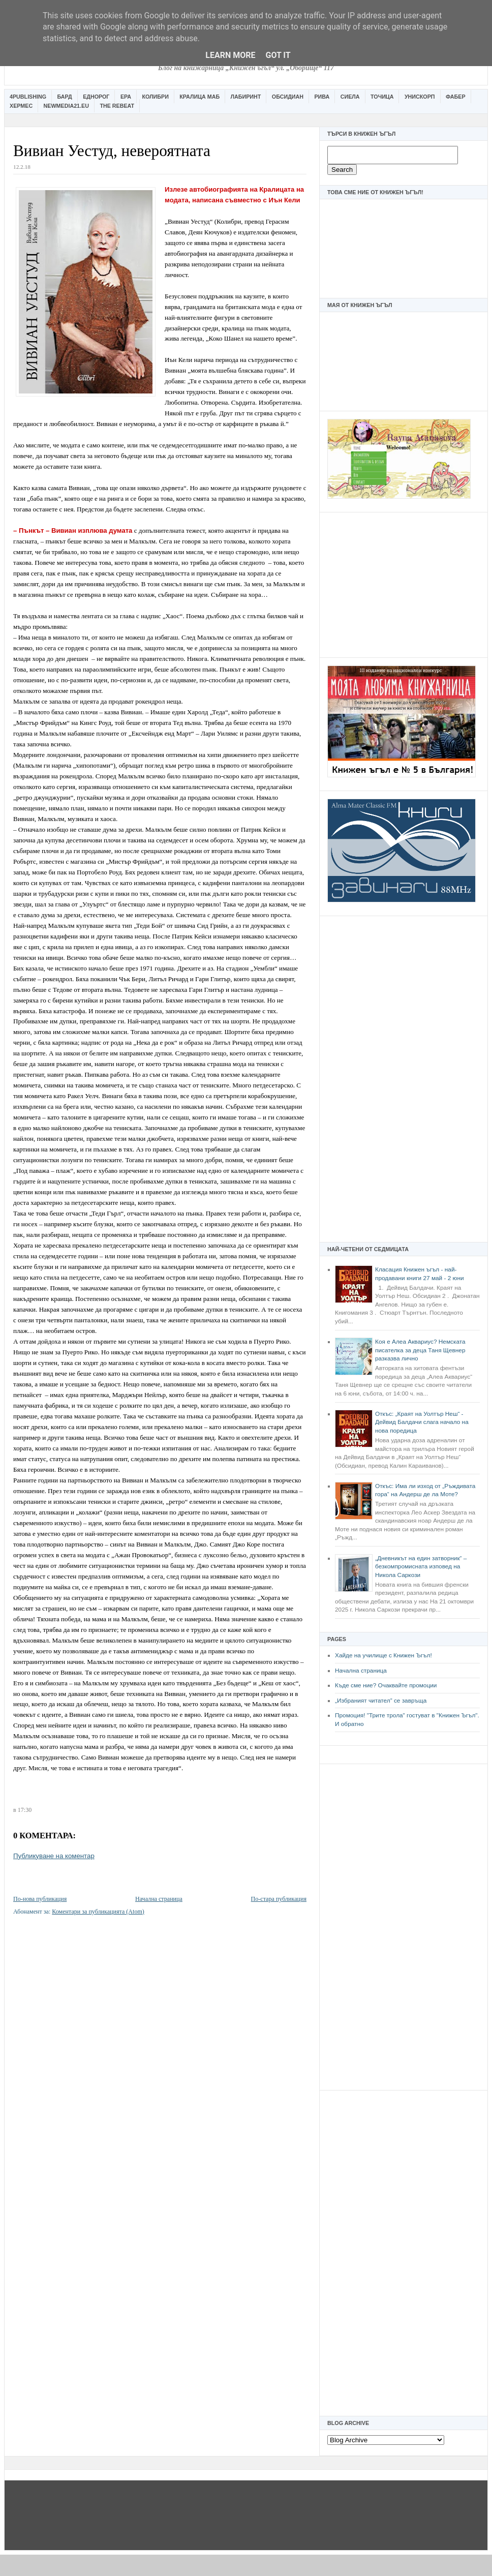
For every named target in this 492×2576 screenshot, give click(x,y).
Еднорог (96, 97)
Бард (64, 97)
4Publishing (28, 97)
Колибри (155, 97)
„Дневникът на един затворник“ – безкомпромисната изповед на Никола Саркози (421, 1567)
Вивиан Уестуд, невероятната (111, 151)
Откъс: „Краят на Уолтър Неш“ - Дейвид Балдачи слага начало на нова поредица (422, 1422)
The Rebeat (117, 106)
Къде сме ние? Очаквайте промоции (386, 1685)
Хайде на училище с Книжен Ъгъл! (383, 1655)
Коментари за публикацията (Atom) (98, 1911)
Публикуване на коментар (54, 1856)
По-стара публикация (278, 1898)
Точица (382, 97)
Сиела (350, 97)
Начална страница (361, 1670)
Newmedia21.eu (66, 106)
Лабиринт (246, 97)
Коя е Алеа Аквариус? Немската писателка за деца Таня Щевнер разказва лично (420, 1350)
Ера (125, 97)
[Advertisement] (403, 583)
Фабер (456, 97)
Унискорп (420, 97)
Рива (321, 97)
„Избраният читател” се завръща (380, 1700)
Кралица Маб (199, 97)
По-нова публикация (40, 1898)
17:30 (25, 1809)
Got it (277, 55)
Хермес (21, 106)
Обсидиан (287, 97)
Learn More (230, 55)
